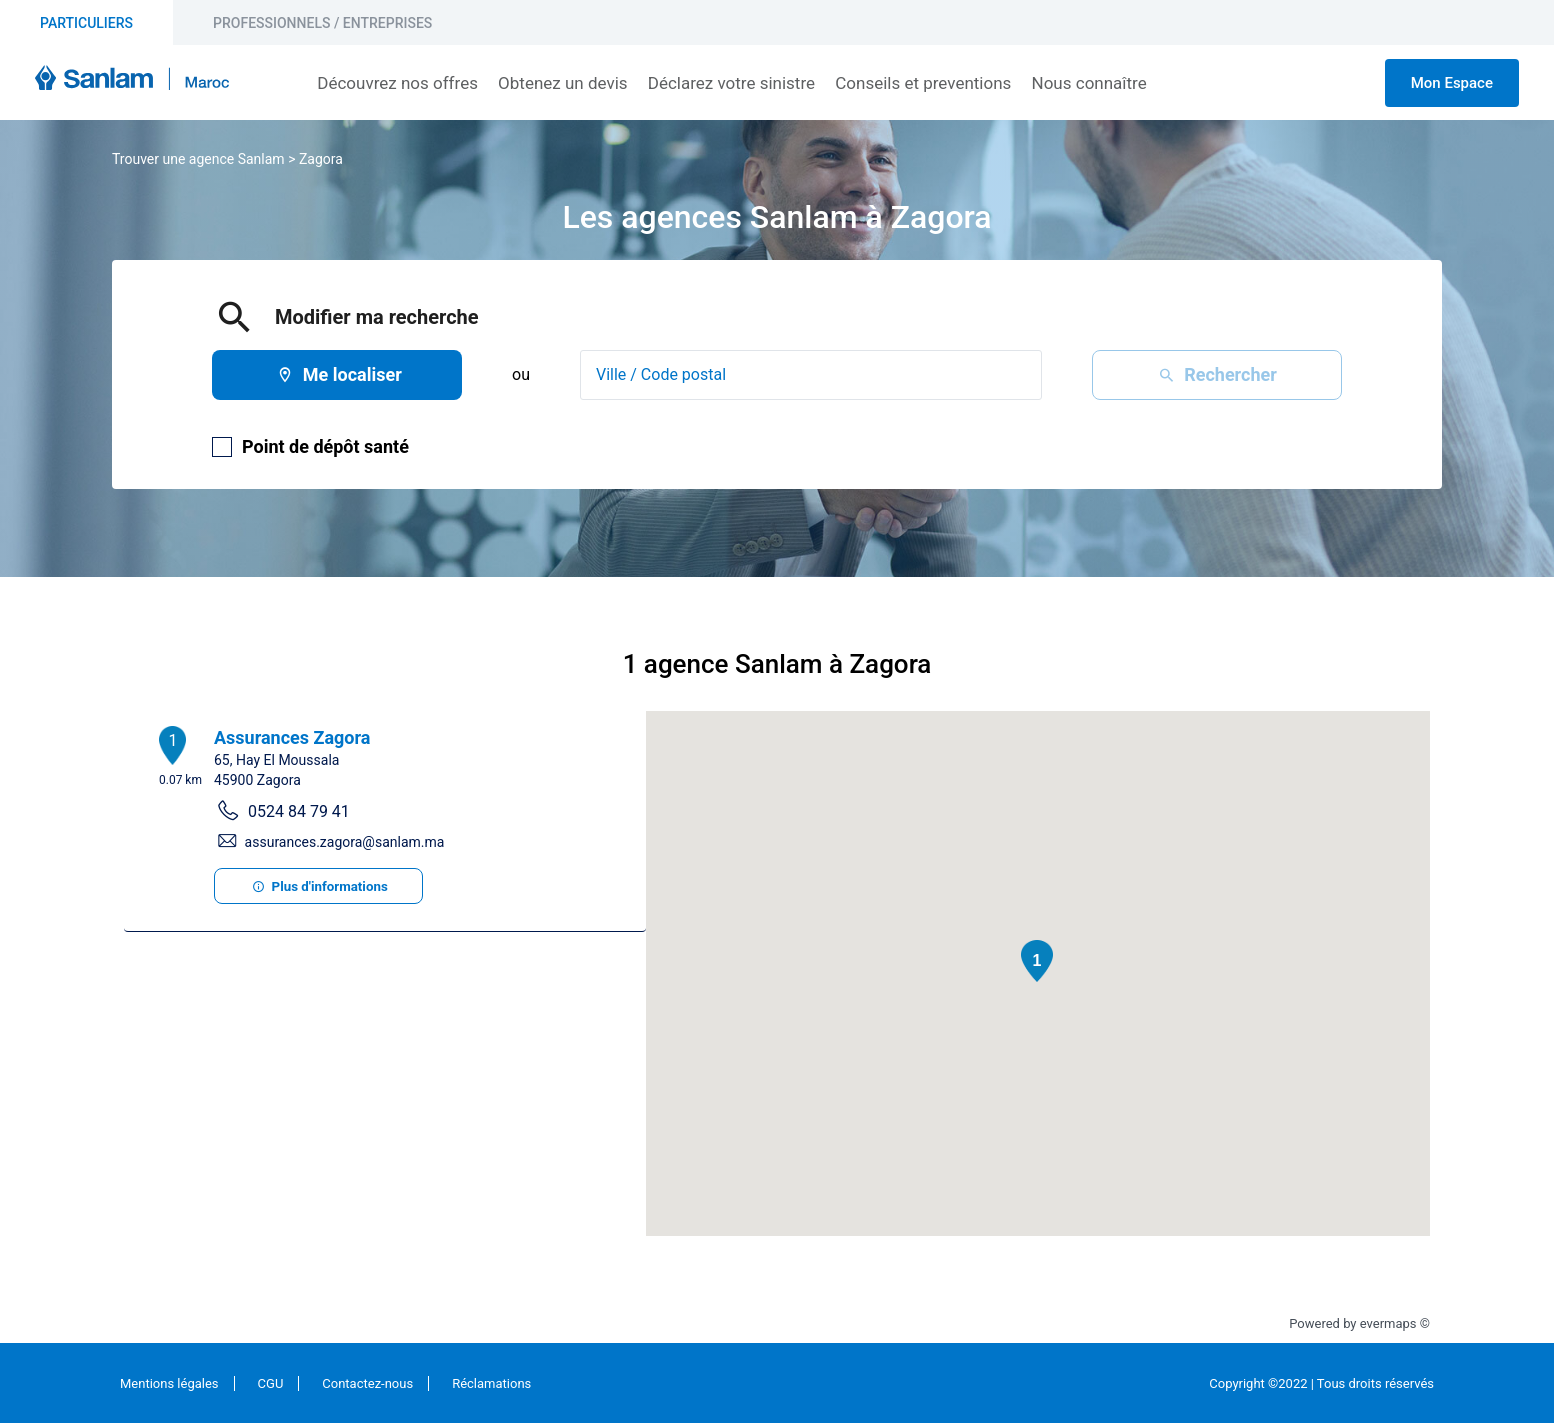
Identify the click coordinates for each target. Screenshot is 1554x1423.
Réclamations (491, 1383)
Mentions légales (169, 1383)
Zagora (321, 159)
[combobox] (811, 375)
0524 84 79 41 (299, 811)
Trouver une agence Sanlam (198, 159)
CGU (271, 1383)
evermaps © (1395, 1323)
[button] (1037, 961)
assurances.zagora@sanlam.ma (345, 842)
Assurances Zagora (292, 737)
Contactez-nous (367, 1383)
